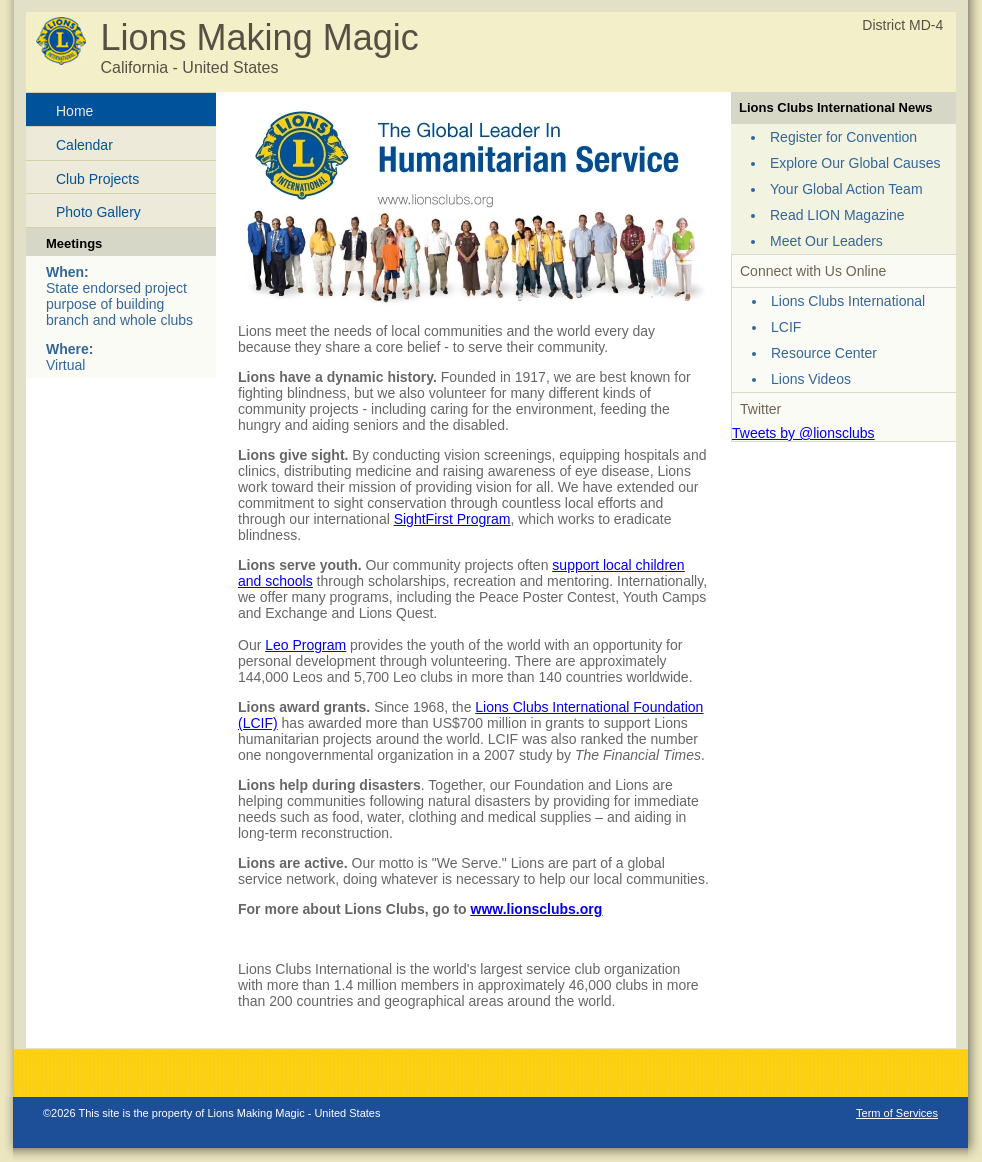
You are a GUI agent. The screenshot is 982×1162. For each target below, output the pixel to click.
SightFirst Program (452, 519)
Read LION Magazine (837, 215)
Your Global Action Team (846, 189)
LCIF (786, 327)
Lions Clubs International (848, 301)
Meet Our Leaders (826, 241)
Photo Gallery (98, 212)
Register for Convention (843, 137)
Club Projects (97, 179)
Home (74, 111)
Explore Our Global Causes (855, 163)
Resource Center (824, 353)
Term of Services (897, 1113)
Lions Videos (811, 379)
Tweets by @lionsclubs (803, 433)
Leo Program (305, 645)
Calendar (84, 145)
